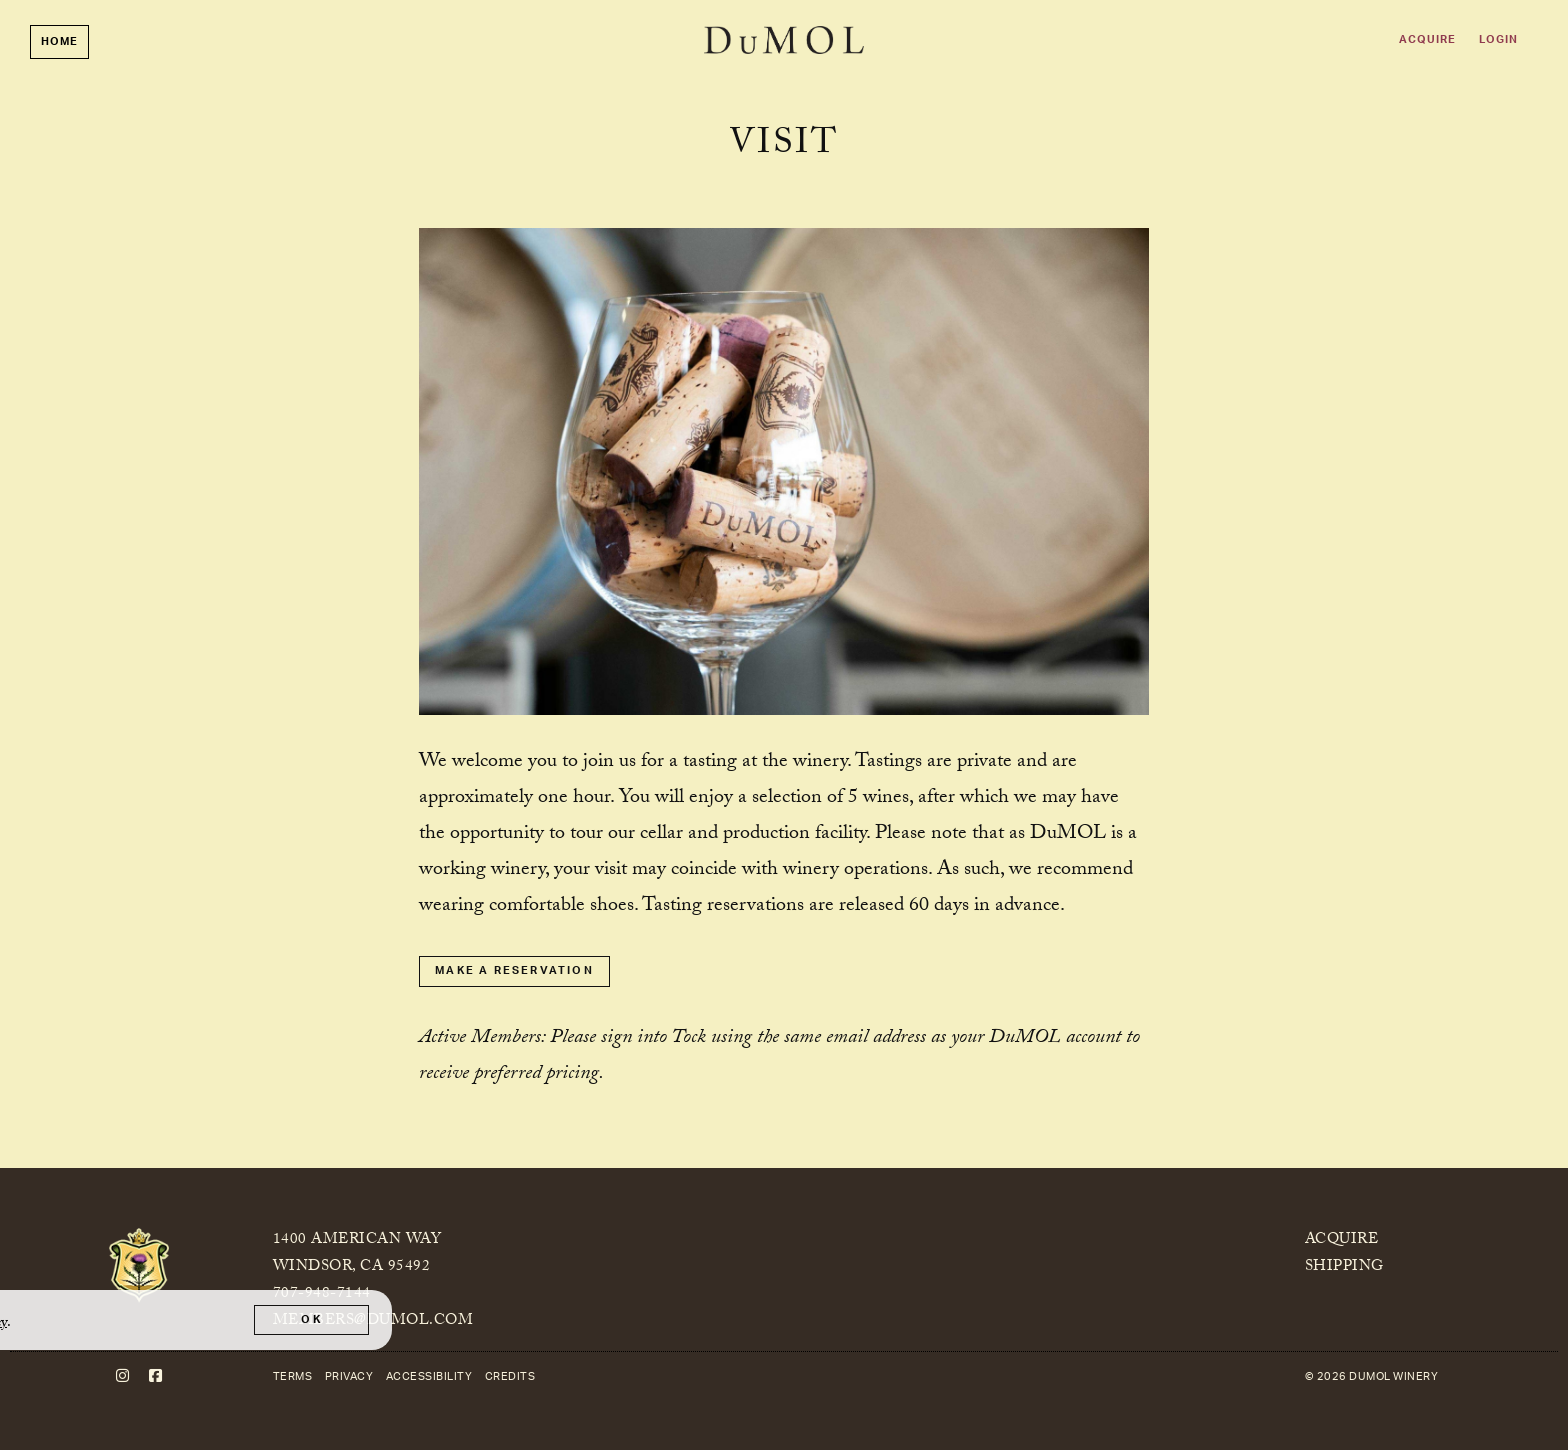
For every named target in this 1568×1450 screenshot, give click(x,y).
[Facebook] (156, 1376)
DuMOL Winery (784, 40)
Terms (293, 1376)
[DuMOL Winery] (139, 1266)
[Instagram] (123, 1376)
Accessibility (429, 1376)
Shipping (1344, 1268)
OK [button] (311, 1319)
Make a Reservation (514, 970)
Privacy (349, 1376)
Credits (510, 1376)
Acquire (1427, 39)
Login (1498, 39)
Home (59, 41)
